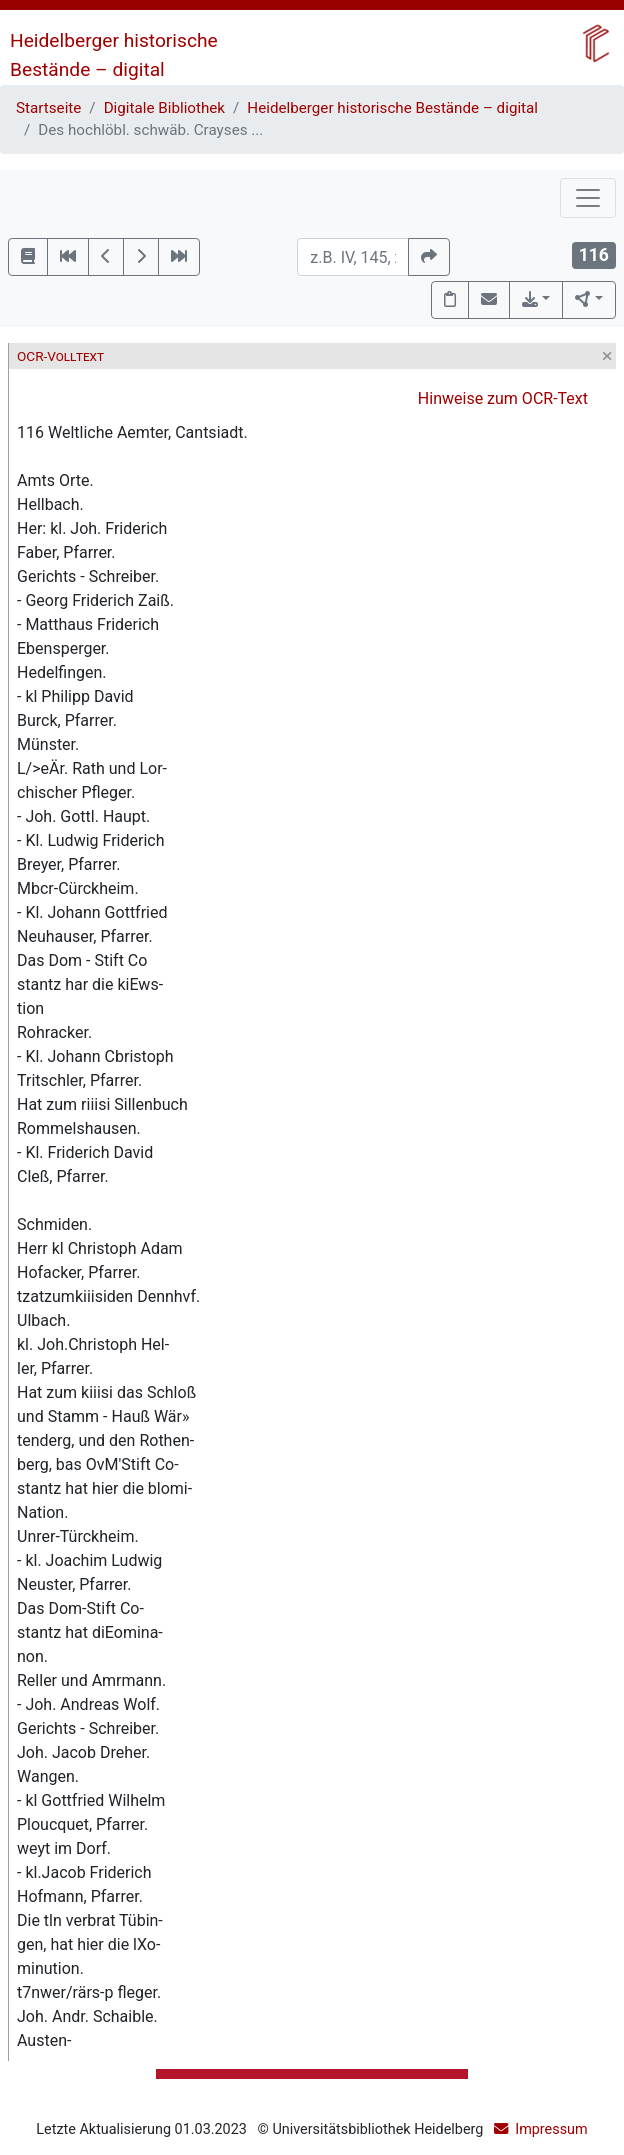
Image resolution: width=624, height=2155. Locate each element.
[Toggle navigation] (588, 198)
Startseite (48, 108)
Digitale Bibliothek (164, 108)
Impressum (551, 2129)
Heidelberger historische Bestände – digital (392, 108)
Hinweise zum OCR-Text (503, 398)
